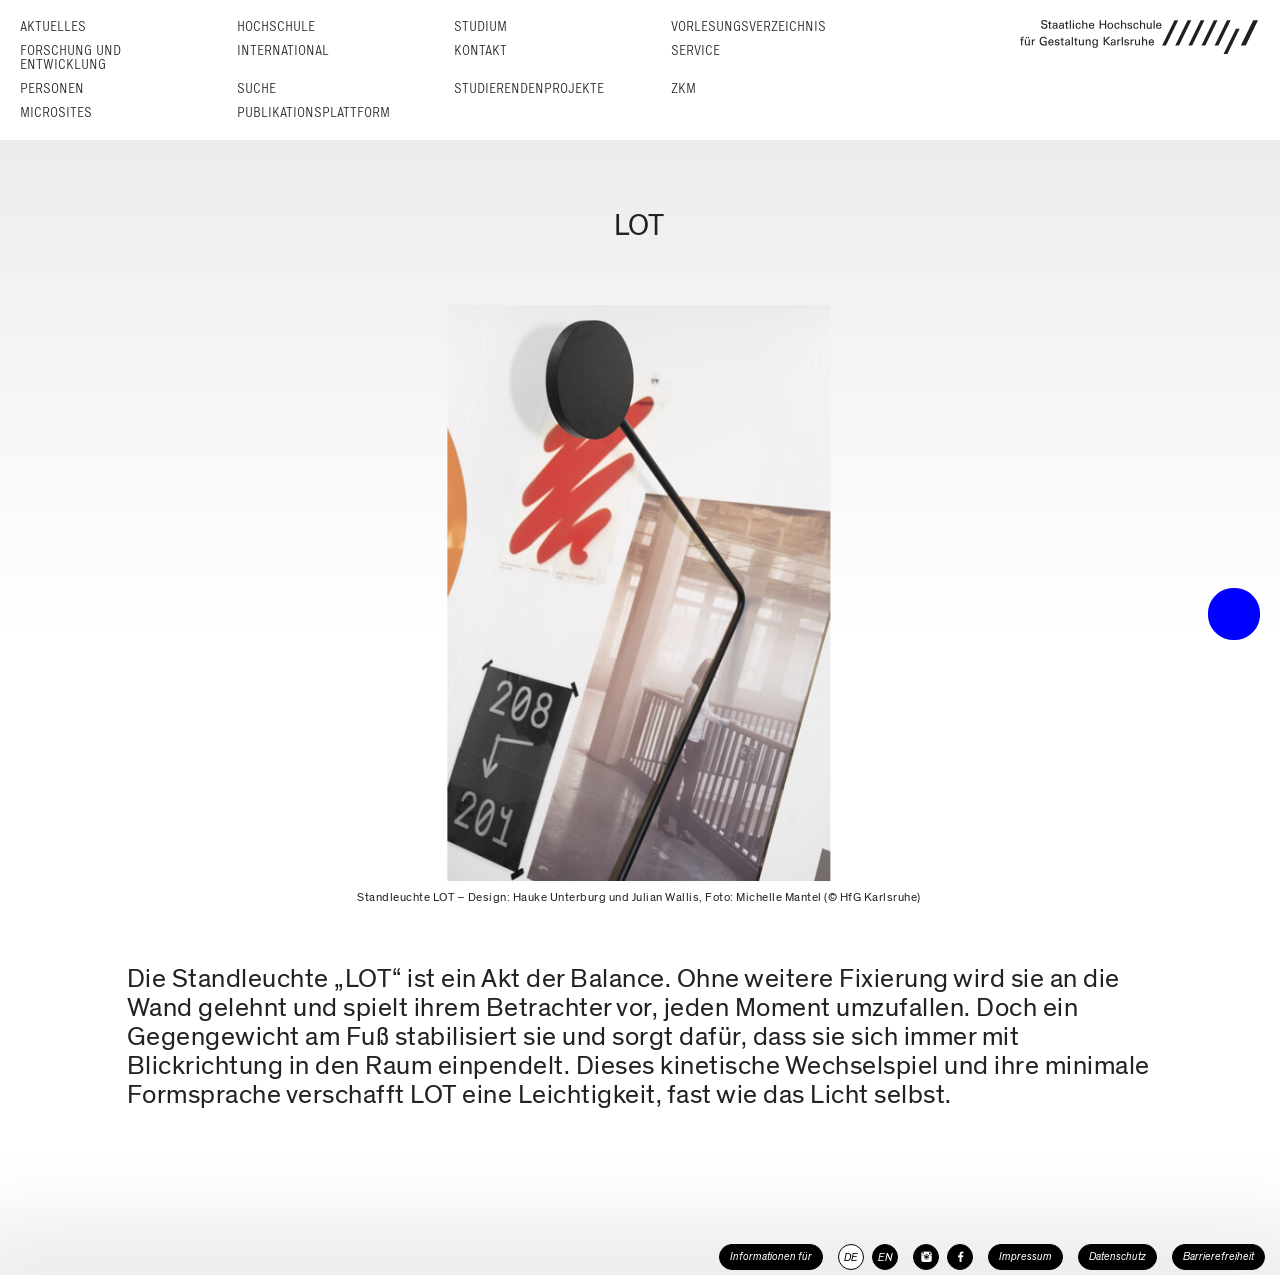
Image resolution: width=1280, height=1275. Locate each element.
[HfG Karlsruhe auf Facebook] (960, 1257)
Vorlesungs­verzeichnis (748, 26)
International (283, 50)
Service (695, 50)
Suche (256, 88)
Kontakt (480, 50)
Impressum (1025, 1256)
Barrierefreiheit (1218, 1256)
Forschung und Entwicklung (70, 57)
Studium (480, 26)
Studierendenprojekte (529, 88)
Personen (52, 88)
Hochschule (276, 26)
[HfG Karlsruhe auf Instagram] (926, 1257)
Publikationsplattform (313, 112)
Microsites (56, 112)
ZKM (683, 88)
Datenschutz (1117, 1256)
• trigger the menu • (1234, 614)
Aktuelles (53, 26)
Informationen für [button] (771, 1256)
